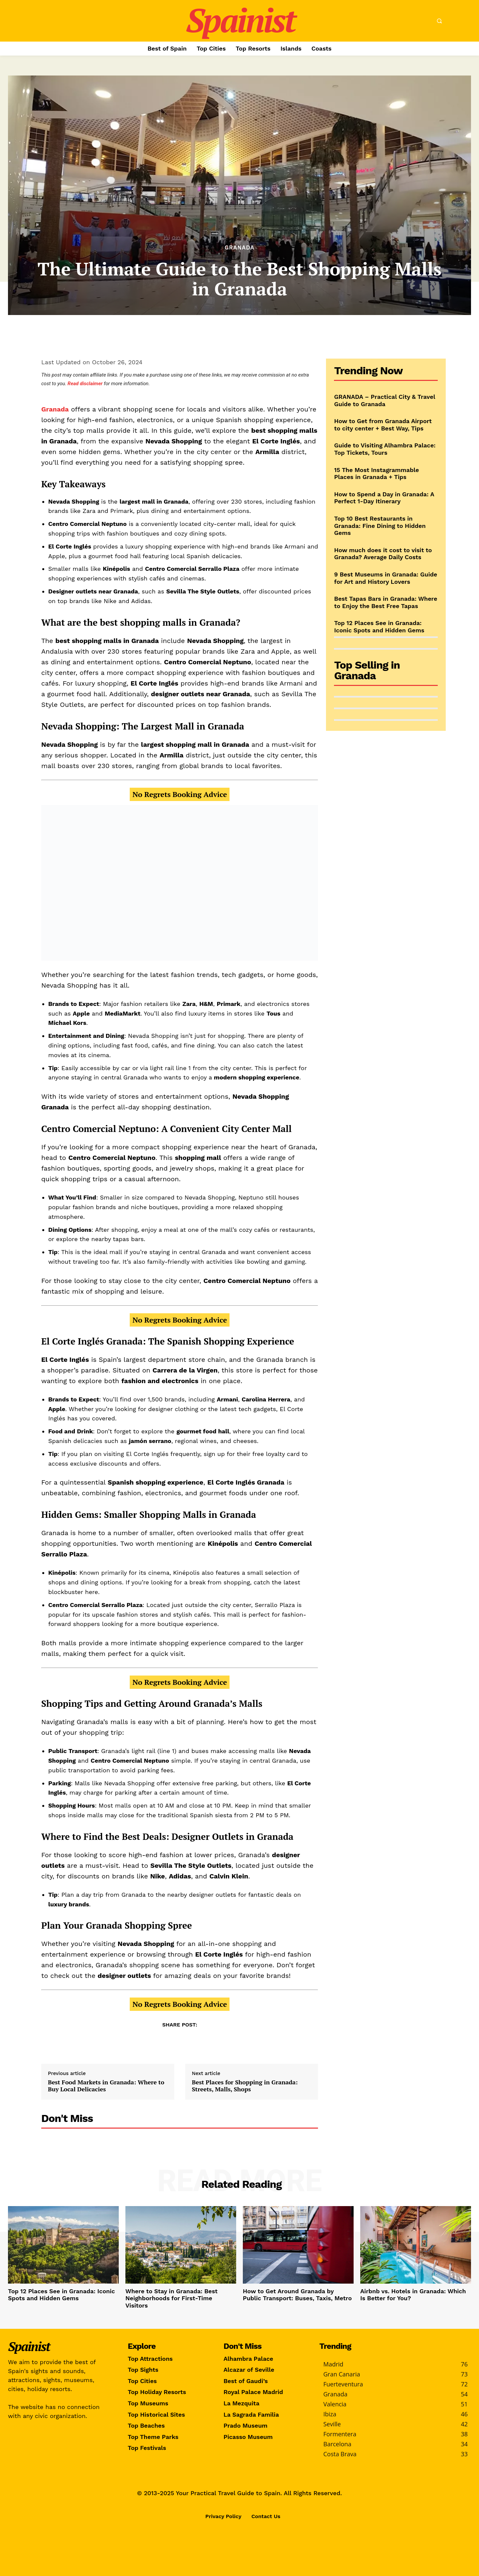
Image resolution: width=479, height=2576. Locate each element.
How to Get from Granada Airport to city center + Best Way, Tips (383, 424)
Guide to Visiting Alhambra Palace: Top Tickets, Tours (385, 449)
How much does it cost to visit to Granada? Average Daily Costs (383, 554)
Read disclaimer (85, 384)
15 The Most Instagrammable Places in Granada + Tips (376, 473)
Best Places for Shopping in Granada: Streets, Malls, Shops (245, 2086)
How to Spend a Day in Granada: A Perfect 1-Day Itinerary (384, 498)
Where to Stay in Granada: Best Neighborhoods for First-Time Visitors (171, 2298)
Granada (239, 247)
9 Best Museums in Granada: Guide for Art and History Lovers (385, 578)
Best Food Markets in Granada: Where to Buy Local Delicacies (106, 2086)
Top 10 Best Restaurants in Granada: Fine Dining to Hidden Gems (380, 525)
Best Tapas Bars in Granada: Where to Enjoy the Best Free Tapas (385, 602)
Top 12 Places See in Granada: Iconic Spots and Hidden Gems (379, 626)
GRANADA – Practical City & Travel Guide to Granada (384, 400)
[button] (439, 21)
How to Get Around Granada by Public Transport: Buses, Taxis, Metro (297, 2295)
